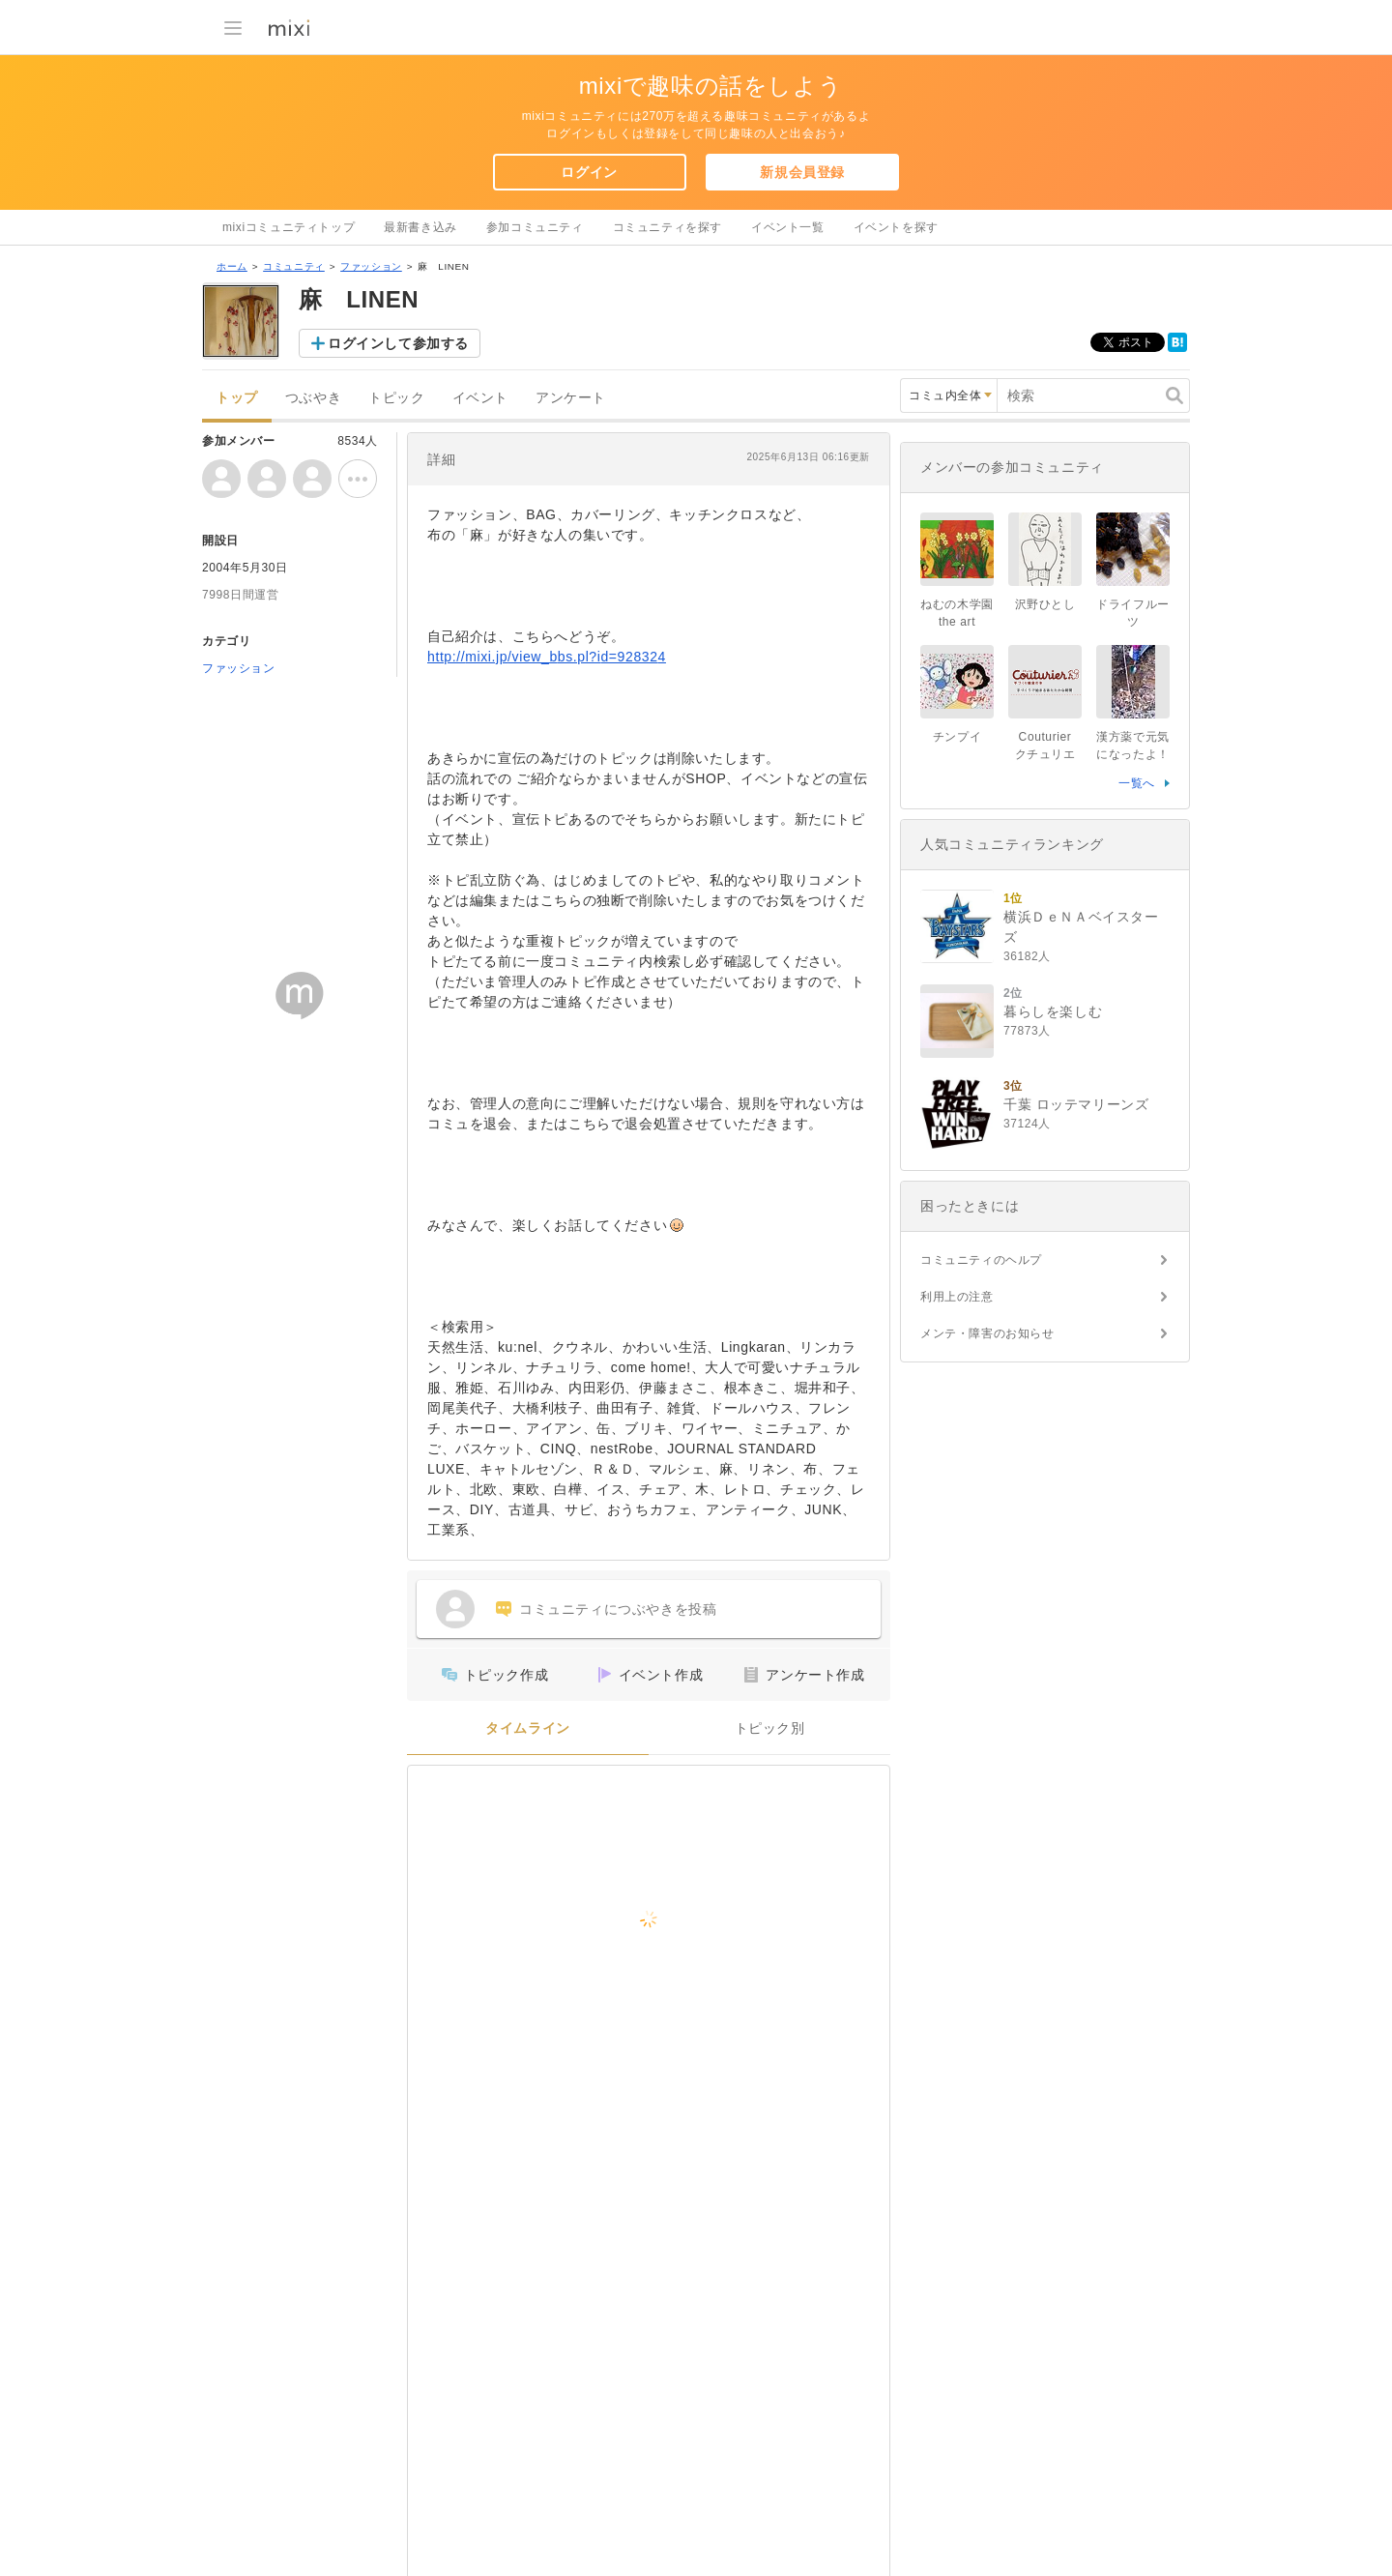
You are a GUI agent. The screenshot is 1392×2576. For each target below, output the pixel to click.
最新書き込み (420, 227)
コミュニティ (294, 266)
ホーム (232, 266)
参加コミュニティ (535, 227)
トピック (396, 398)
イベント (480, 398)
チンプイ (957, 737)
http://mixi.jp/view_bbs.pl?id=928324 (546, 656)
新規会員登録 (802, 172)
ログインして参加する (398, 343)
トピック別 (770, 1728)
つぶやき (313, 398)
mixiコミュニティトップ (288, 227)
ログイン (589, 172)
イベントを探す (896, 227)
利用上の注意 (957, 1296)
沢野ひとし (1045, 604)
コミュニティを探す (667, 227)
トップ (237, 398)
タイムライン (527, 1728)
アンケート (571, 398)
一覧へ (1136, 783)
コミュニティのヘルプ (981, 1260)
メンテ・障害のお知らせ (987, 1333)
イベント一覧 (788, 227)
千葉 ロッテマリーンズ (1076, 1104)
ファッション (371, 266)
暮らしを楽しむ (1052, 1011)
